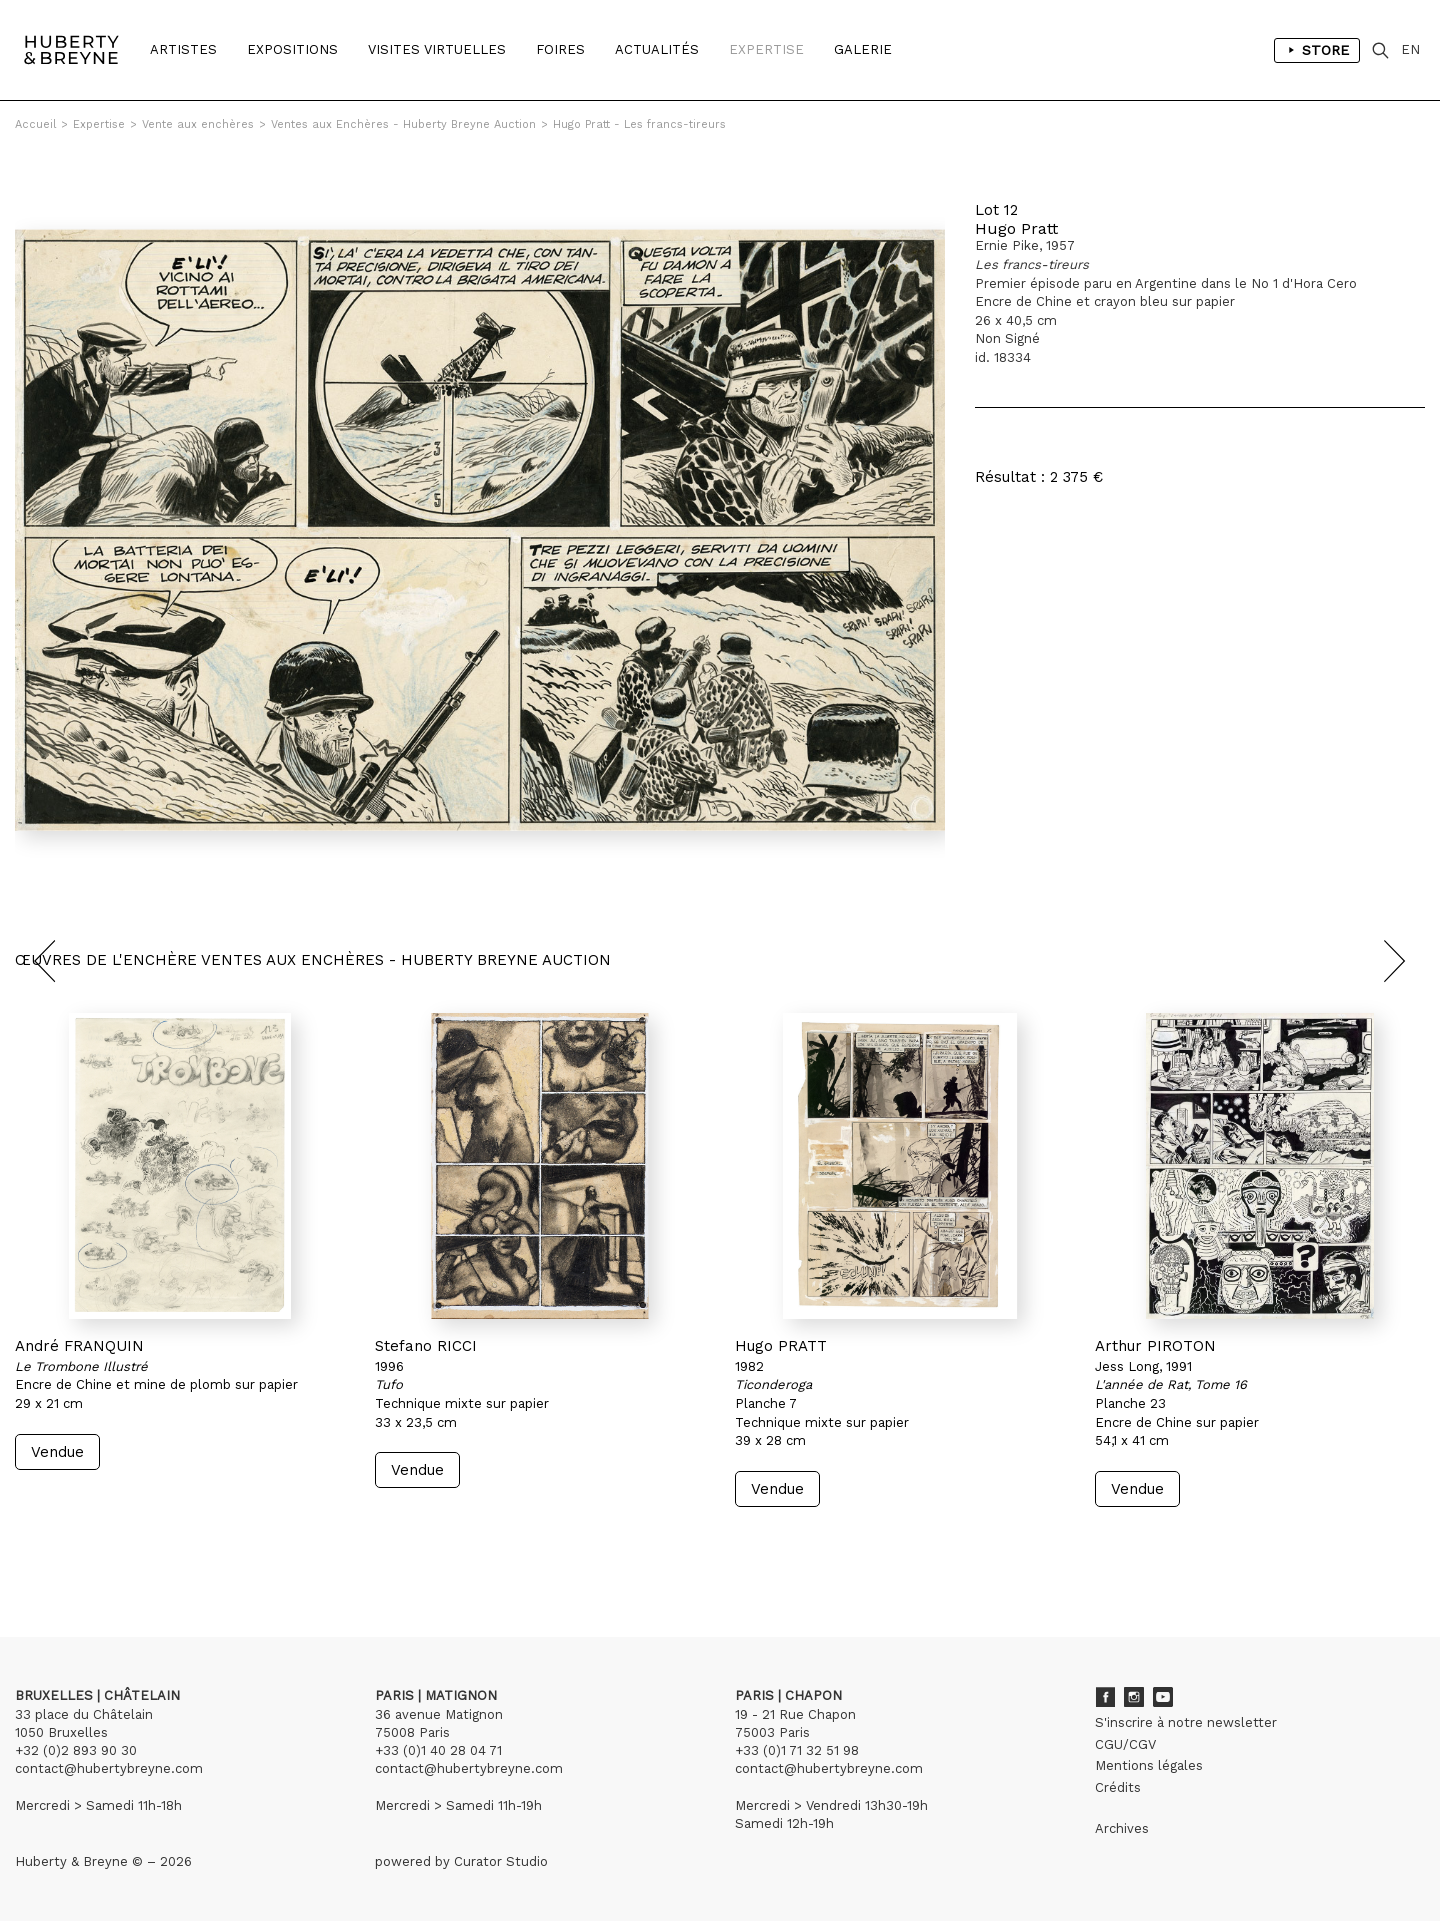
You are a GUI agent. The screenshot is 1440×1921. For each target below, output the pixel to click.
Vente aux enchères (198, 124)
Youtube (1163, 1697)
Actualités (657, 49)
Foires (560, 49)
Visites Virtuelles (437, 49)
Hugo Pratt (1016, 228)
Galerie (863, 49)
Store (1317, 50)
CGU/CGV (1125, 1744)
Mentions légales (1149, 1765)
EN (1410, 49)
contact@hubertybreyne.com (109, 1768)
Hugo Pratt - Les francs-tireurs (639, 124)
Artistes (183, 49)
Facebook (1105, 1697)
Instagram (1134, 1697)
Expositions (292, 49)
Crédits (1118, 1787)
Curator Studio (501, 1861)
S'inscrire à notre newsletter (1186, 1722)
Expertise (766, 49)
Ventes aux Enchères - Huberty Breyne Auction (403, 124)
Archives (1122, 1828)
